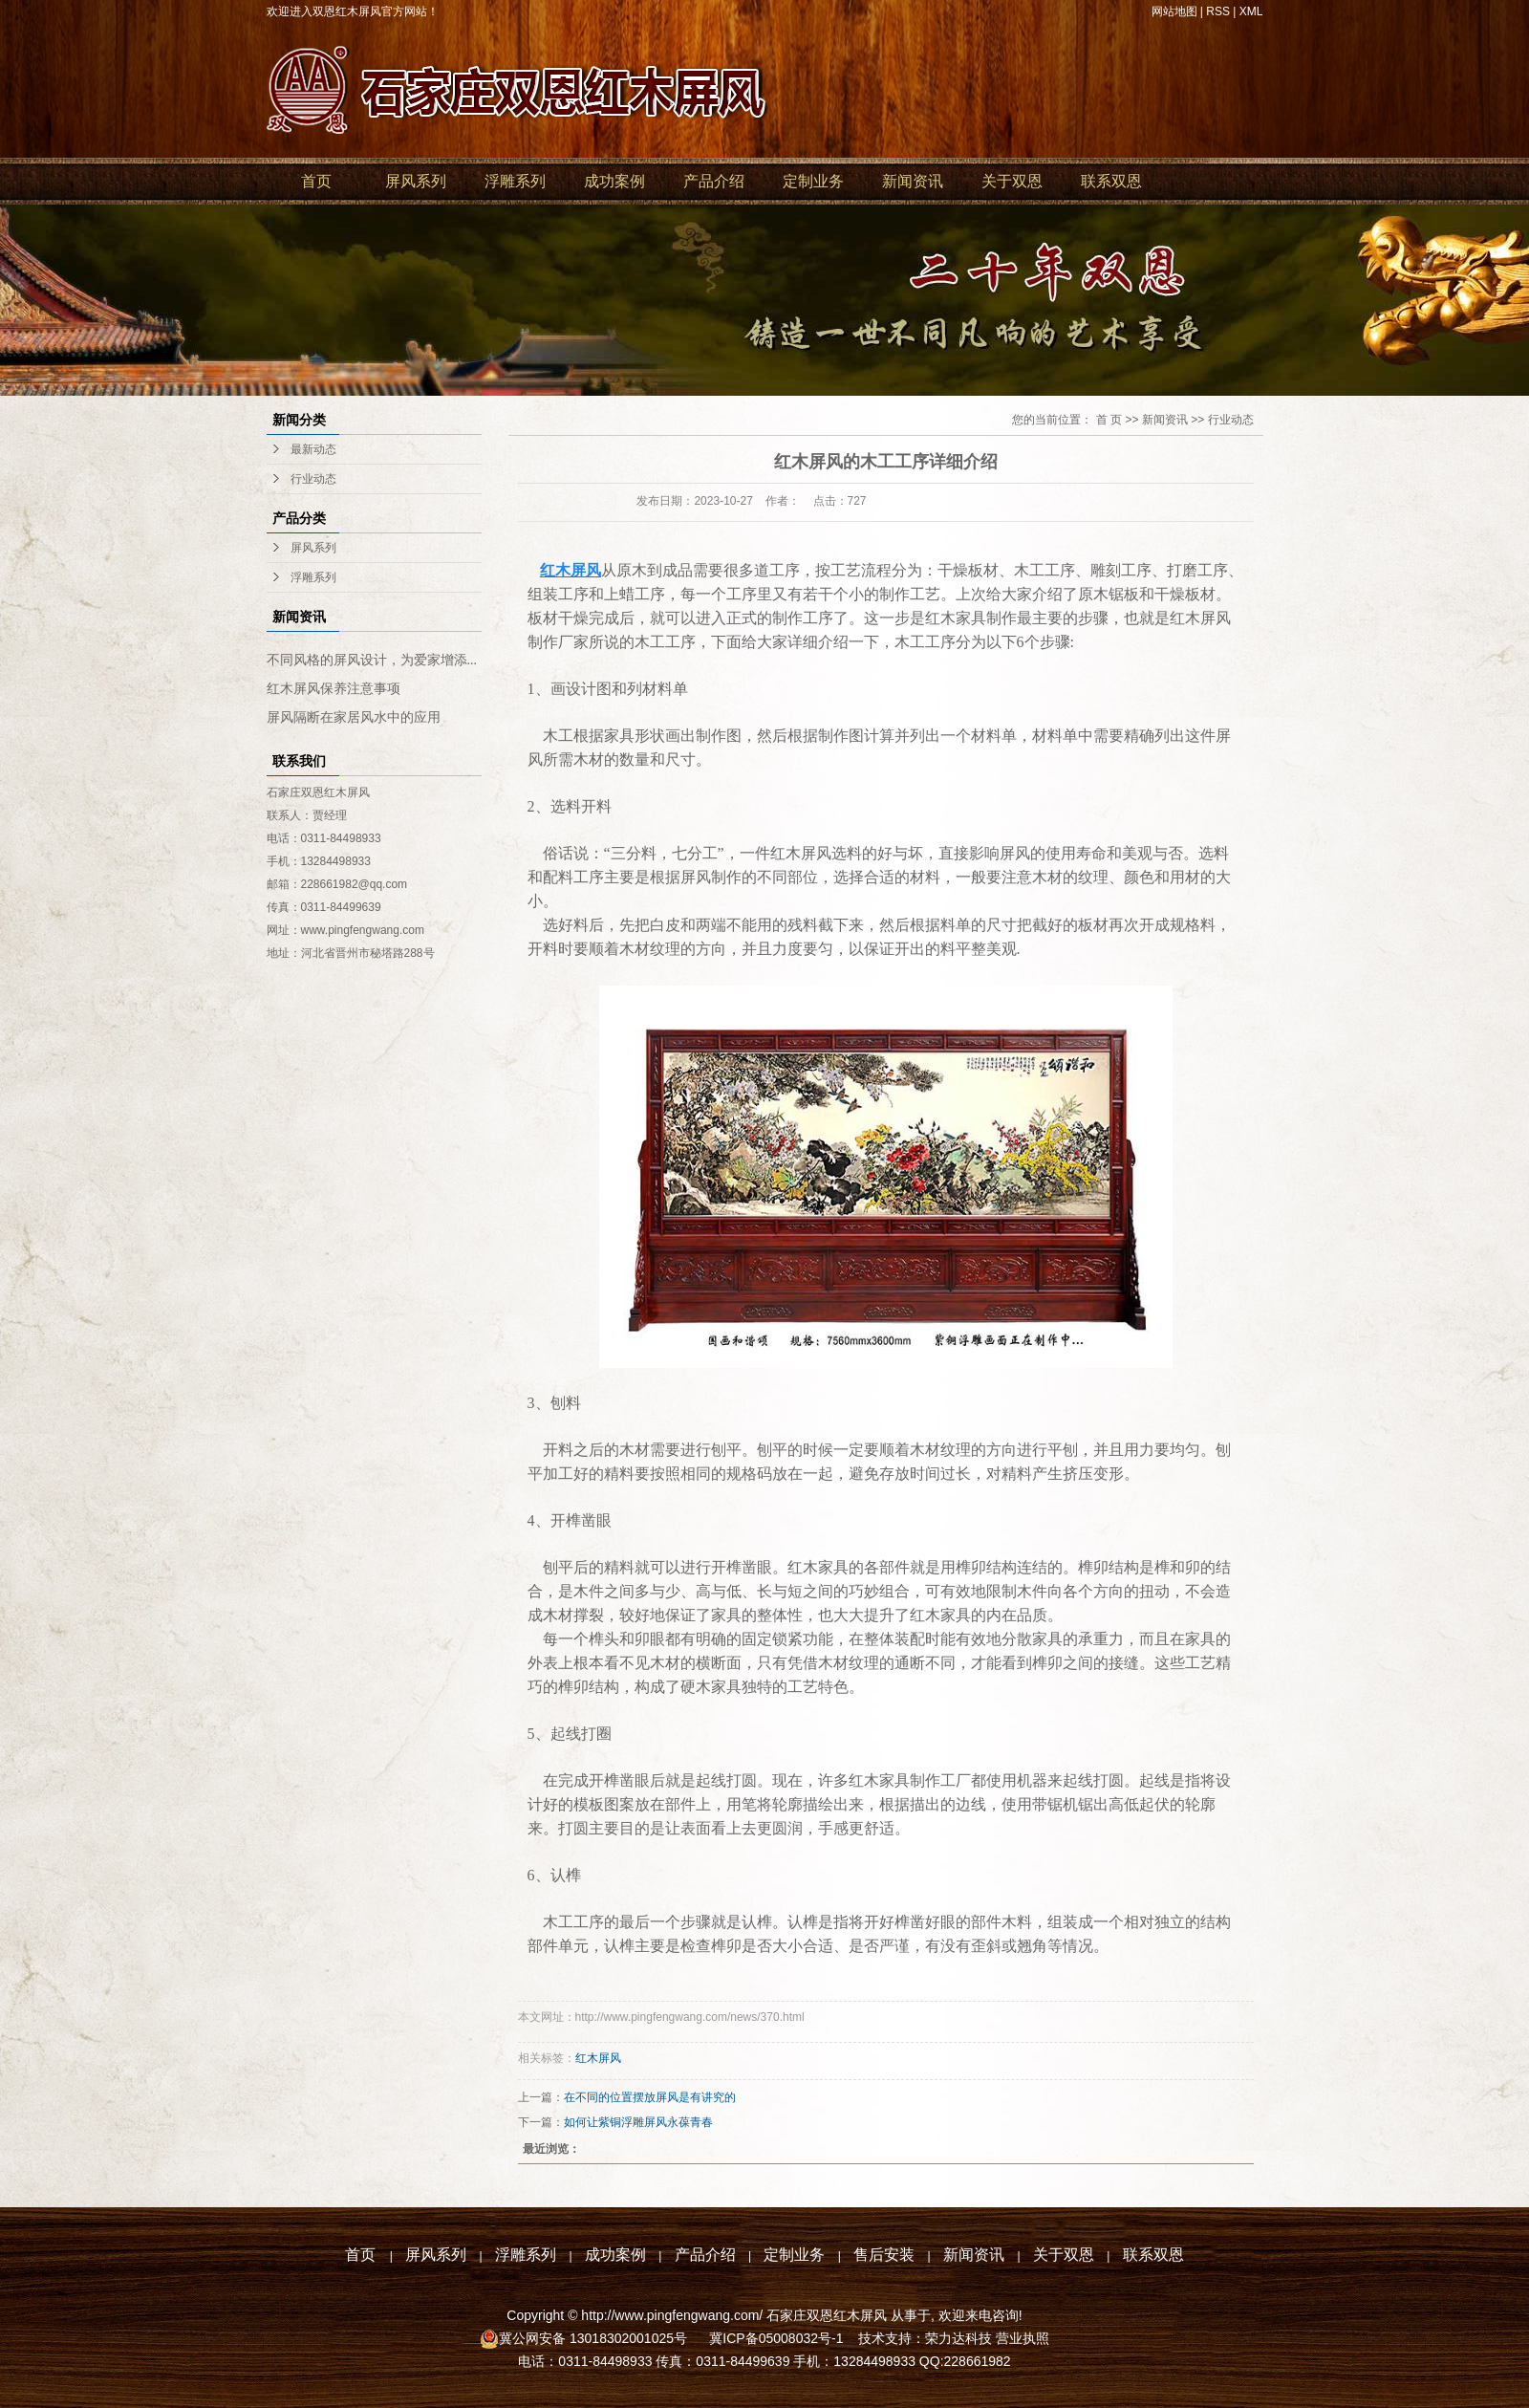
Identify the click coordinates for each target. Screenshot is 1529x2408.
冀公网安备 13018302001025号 (595, 2338)
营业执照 (1022, 2338)
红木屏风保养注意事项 (333, 689)
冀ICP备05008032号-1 (774, 2338)
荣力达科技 (958, 2338)
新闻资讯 (912, 181)
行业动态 (313, 479)
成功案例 (614, 181)
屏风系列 (415, 181)
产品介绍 (713, 181)
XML (1251, 11)
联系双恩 (1111, 181)
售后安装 (884, 2254)
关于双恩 (1012, 181)
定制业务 (813, 181)
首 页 (1109, 419)
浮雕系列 (515, 181)
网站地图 (1174, 11)
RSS (1218, 11)
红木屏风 (598, 2058)
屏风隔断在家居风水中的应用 (354, 717)
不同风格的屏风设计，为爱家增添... (372, 660)
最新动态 (313, 449)
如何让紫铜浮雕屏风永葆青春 (638, 2122)
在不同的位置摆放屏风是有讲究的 (650, 2097)
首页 (316, 181)
